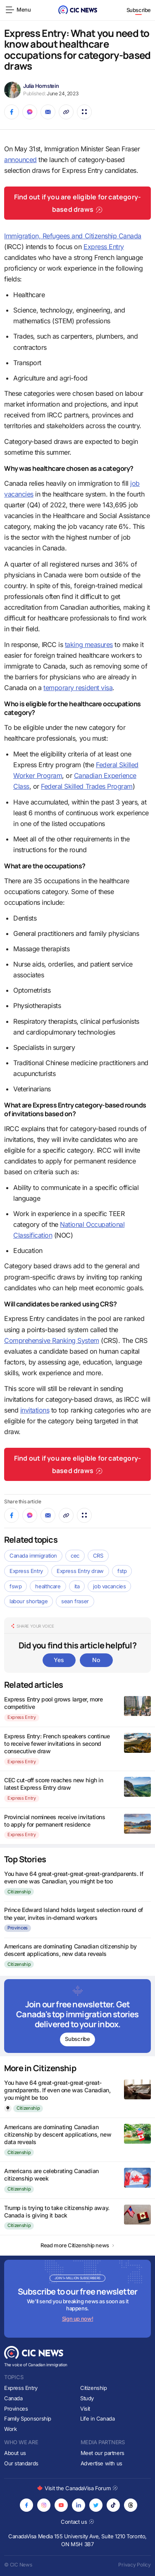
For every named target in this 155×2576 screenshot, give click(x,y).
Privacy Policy (134, 2564)
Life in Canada (97, 2418)
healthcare (47, 1586)
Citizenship (19, 1892)
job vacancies (109, 1586)
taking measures (89, 644)
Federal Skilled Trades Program (87, 786)
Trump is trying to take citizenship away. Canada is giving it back (57, 2211)
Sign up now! (77, 2318)
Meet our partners (102, 2453)
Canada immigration (33, 1555)
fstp (121, 1571)
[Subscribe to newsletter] (77, 2016)
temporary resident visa (77, 687)
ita (77, 1586)
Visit (85, 2408)
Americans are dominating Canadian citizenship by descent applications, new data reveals (70, 1950)
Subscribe (138, 10)
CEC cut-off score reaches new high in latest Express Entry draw (53, 1783)
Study (87, 2398)
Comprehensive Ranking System (51, 1340)
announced (20, 159)
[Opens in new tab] (26, 2505)
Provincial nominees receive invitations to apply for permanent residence (54, 1820)
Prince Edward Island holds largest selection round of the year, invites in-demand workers (73, 1913)
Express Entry (103, 246)
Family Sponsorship (27, 2418)
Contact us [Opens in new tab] (77, 2521)
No (96, 1659)
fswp (15, 1586)
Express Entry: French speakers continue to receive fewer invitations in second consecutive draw (57, 1743)
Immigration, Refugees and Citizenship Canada (72, 236)
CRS (98, 1555)
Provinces (17, 1928)
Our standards (21, 2463)
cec (75, 1555)
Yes (59, 1659)
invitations (35, 1410)
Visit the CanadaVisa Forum (77, 2488)
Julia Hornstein (41, 85)
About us (15, 2453)
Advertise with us (101, 2463)
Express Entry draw (80, 1571)
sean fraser (75, 1601)
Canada (13, 2398)
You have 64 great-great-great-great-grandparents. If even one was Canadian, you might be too (73, 1877)
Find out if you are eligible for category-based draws (77, 203)
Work (10, 2429)
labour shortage (29, 1601)
